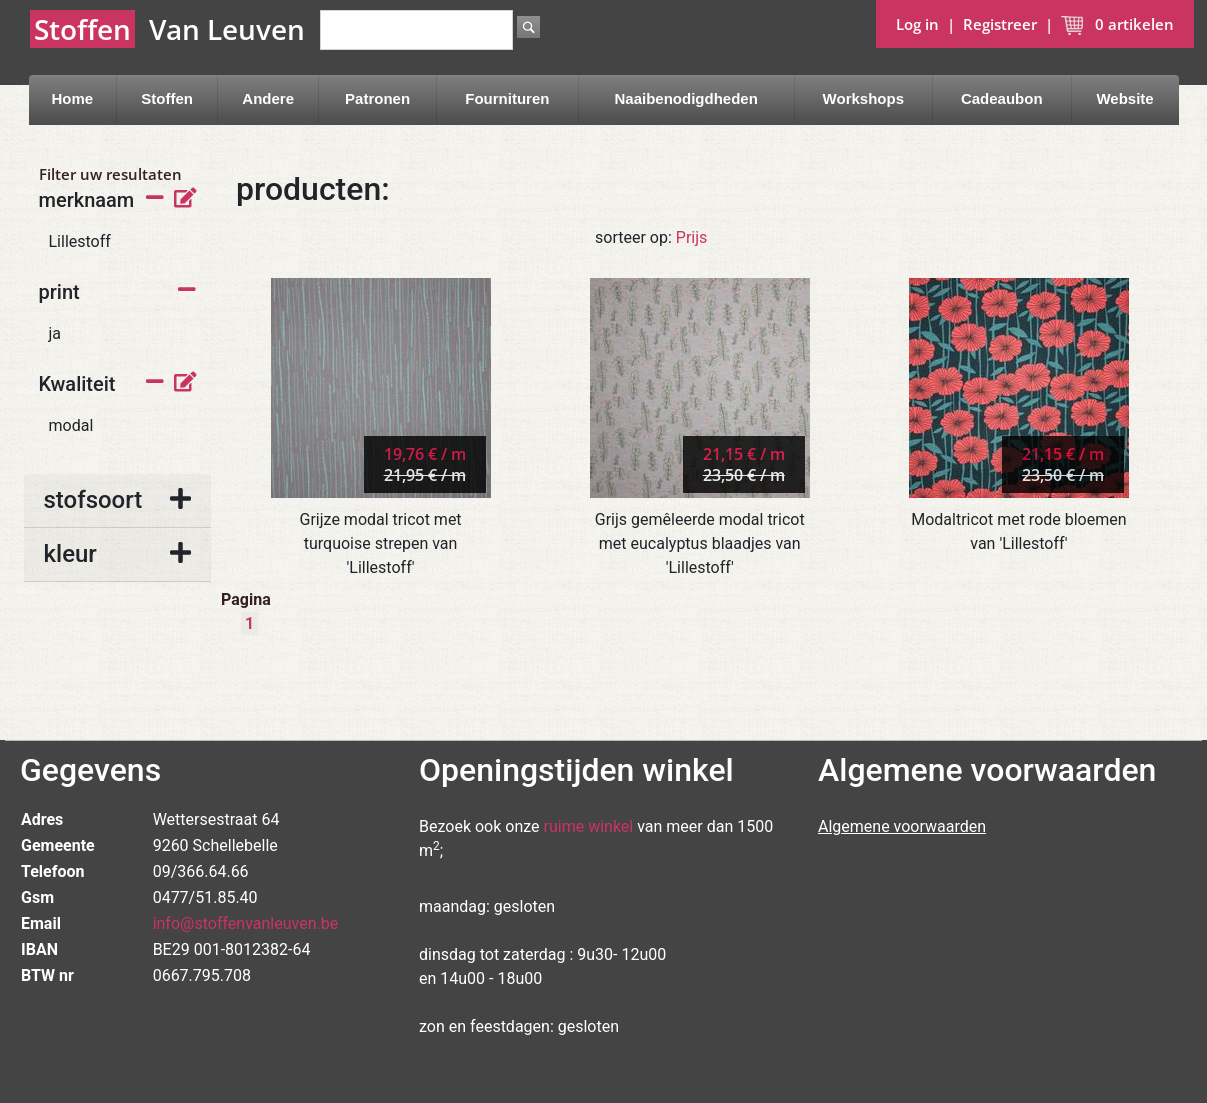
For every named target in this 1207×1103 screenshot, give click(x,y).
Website (1124, 98)
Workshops (863, 98)
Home (72, 98)
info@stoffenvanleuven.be (246, 923)
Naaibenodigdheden (686, 98)
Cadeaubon (1002, 98)
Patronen (377, 98)
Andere (268, 98)
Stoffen (167, 98)
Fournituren (507, 98)
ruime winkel (589, 826)
